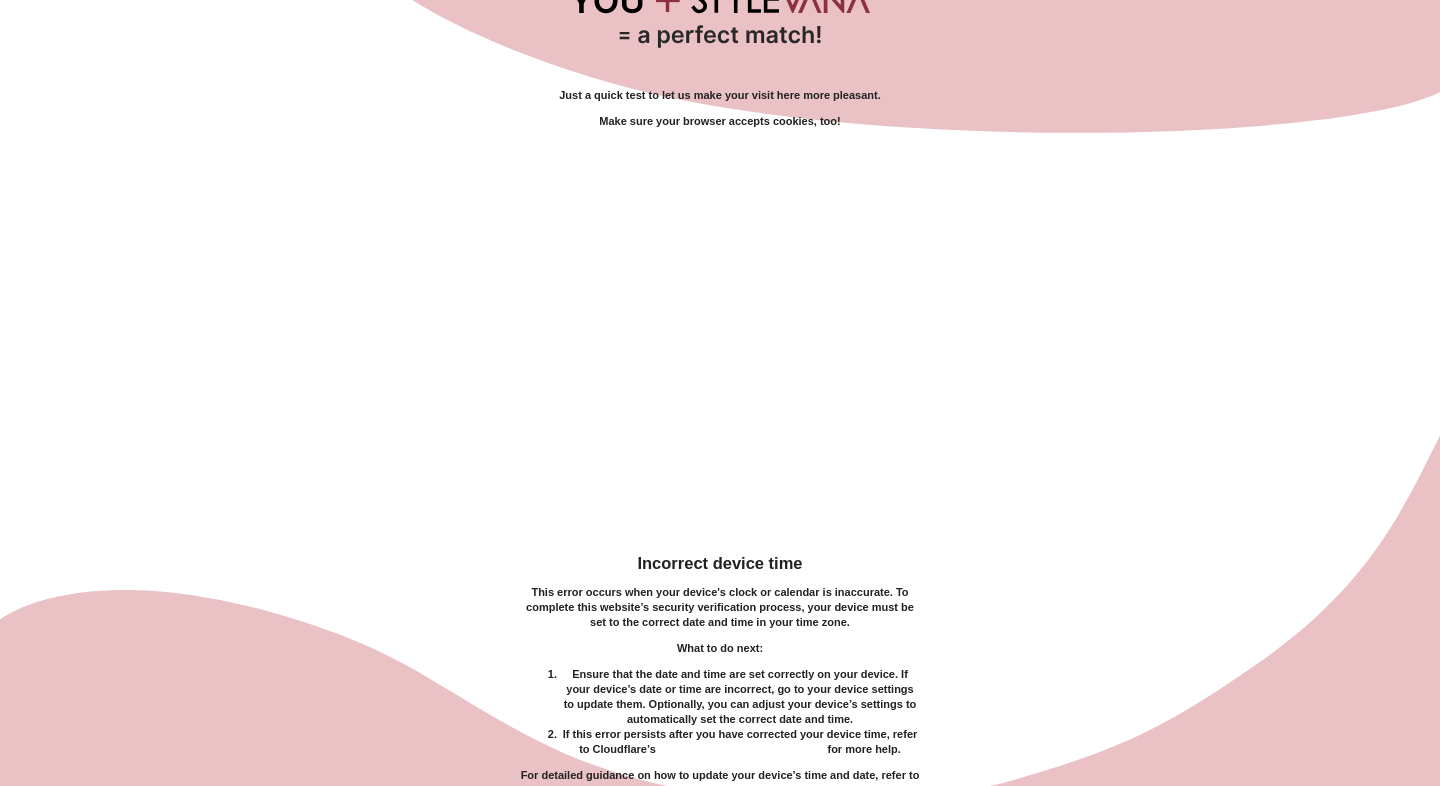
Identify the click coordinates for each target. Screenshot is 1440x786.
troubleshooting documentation (742, 749)
